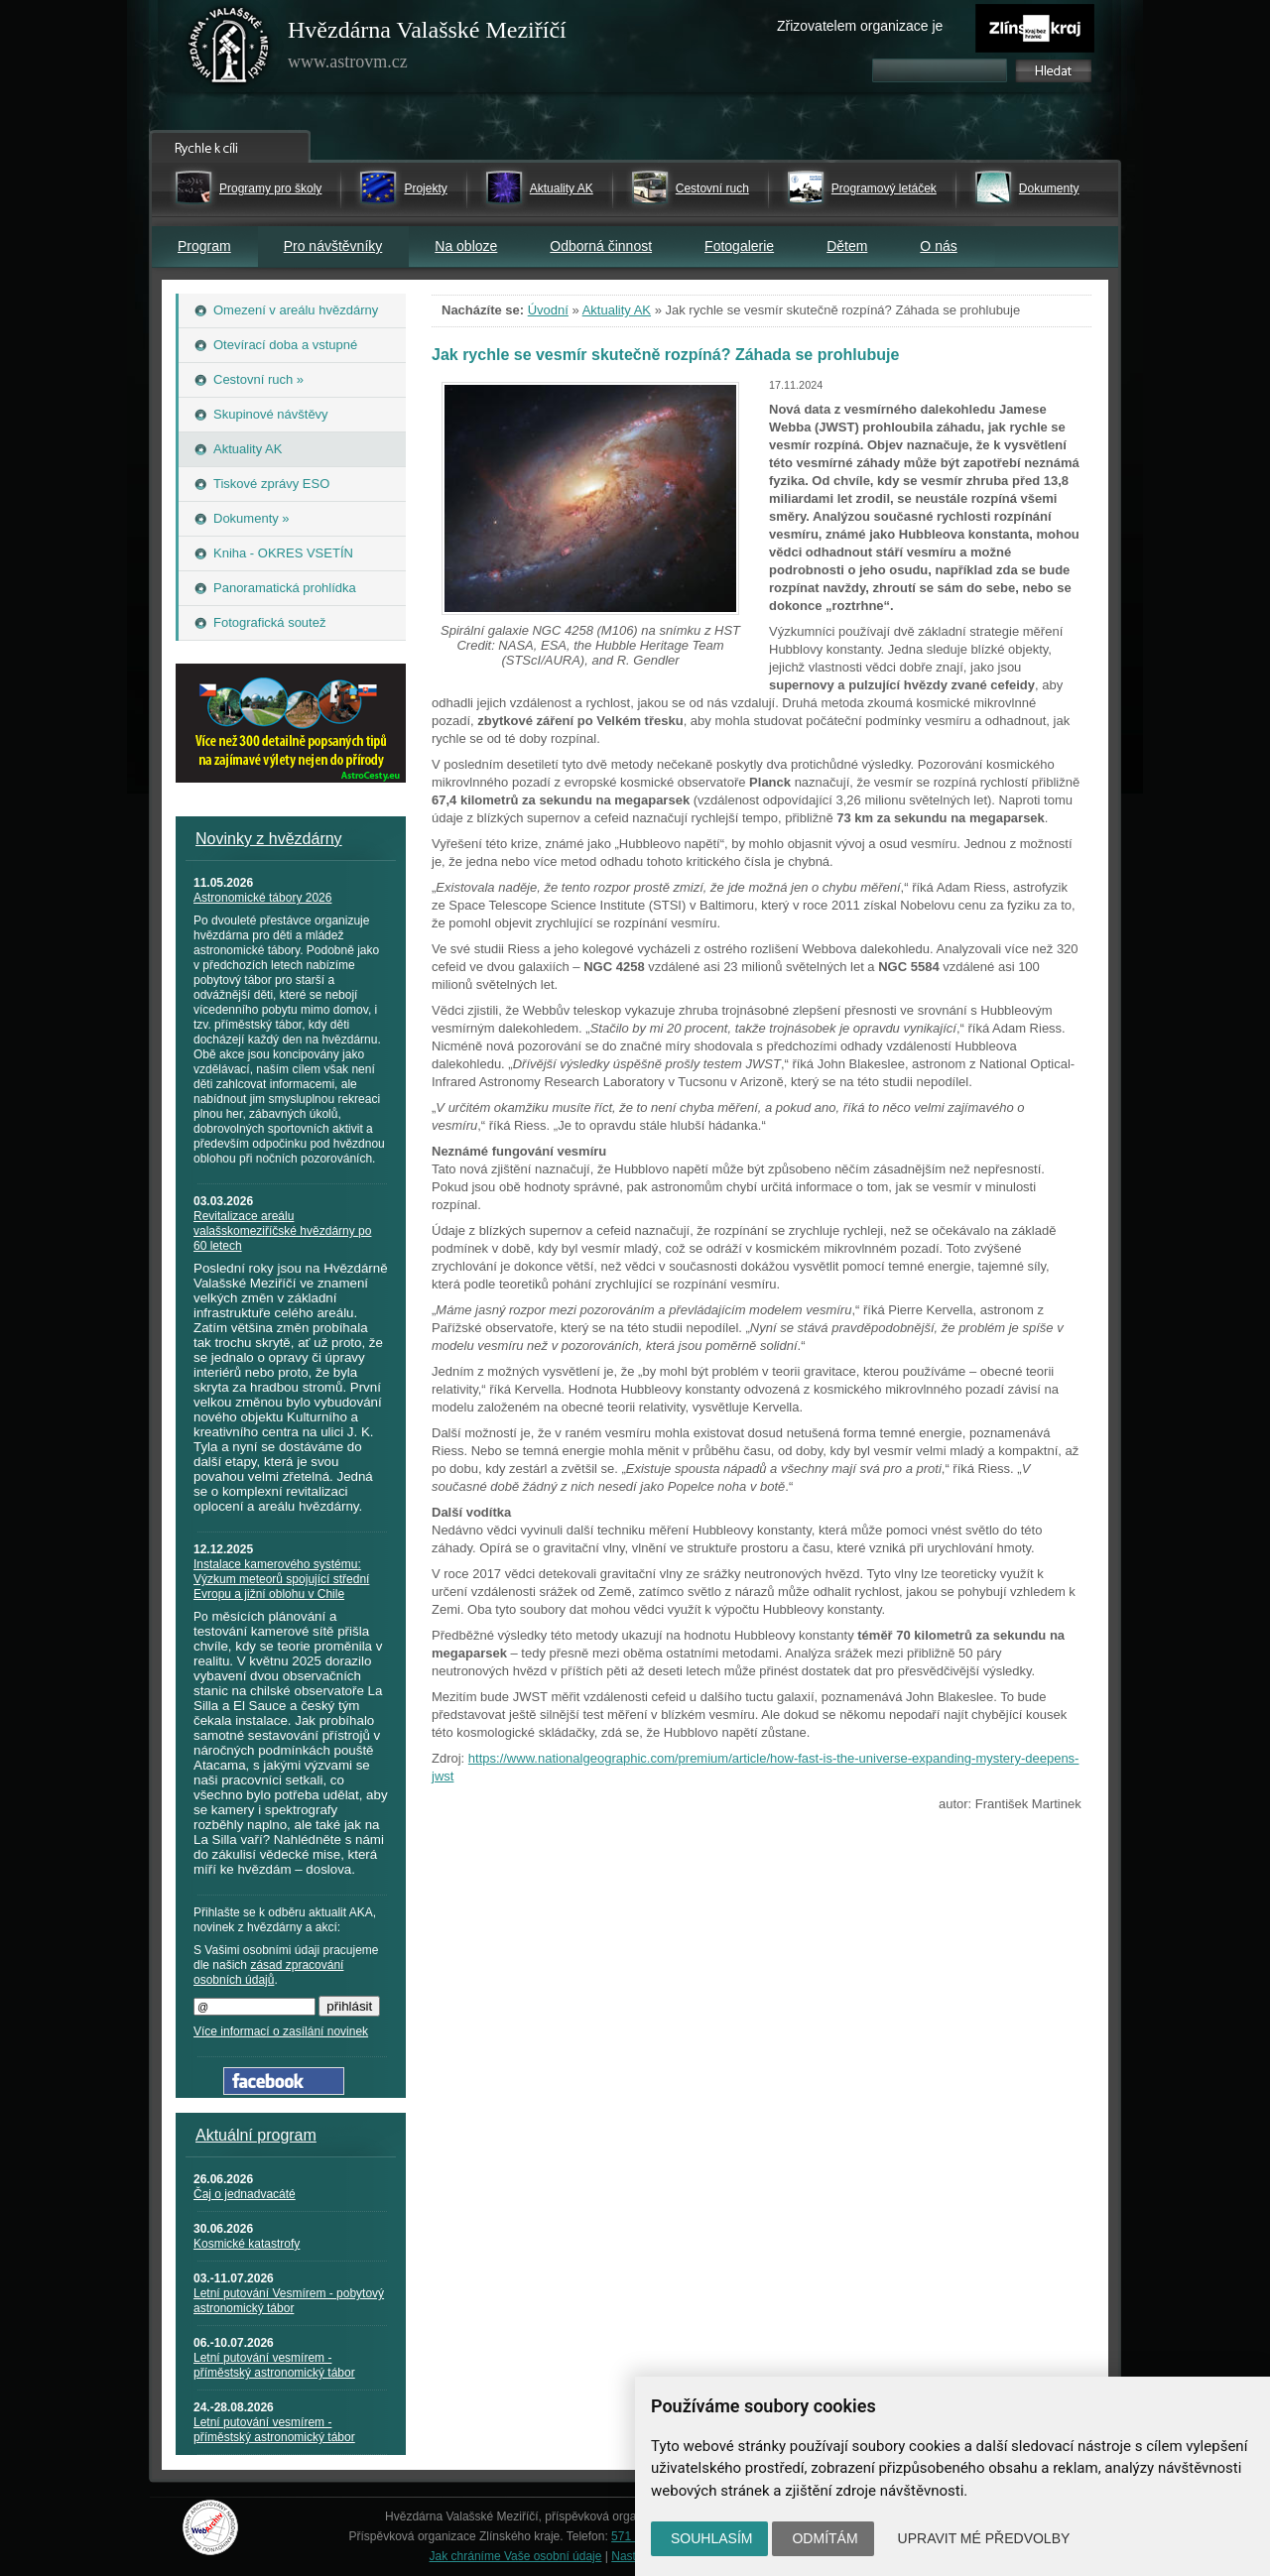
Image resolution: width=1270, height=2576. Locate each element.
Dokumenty (1049, 188)
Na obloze (466, 246)
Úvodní (548, 310)
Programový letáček (884, 188)
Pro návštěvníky (333, 246)
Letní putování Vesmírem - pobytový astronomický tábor (288, 2300)
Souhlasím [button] (711, 2538)
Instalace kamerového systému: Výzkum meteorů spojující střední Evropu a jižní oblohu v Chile (281, 1579)
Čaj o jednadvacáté (244, 2194)
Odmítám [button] (824, 2538)
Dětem (846, 246)
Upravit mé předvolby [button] (984, 2538)
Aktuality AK (561, 188)
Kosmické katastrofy (246, 2244)
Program (204, 246)
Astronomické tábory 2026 (262, 898)
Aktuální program (256, 2135)
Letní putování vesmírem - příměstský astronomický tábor (274, 2365)
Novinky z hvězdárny (268, 838)
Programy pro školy (270, 188)
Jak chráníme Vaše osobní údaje (516, 2556)
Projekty (425, 188)
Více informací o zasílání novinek (280, 2031)
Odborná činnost (601, 246)
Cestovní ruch (712, 188)
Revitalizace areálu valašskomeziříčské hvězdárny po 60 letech (282, 1231)
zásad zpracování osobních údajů (268, 1972)
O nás (938, 246)
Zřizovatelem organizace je (860, 26)
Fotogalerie (739, 246)
